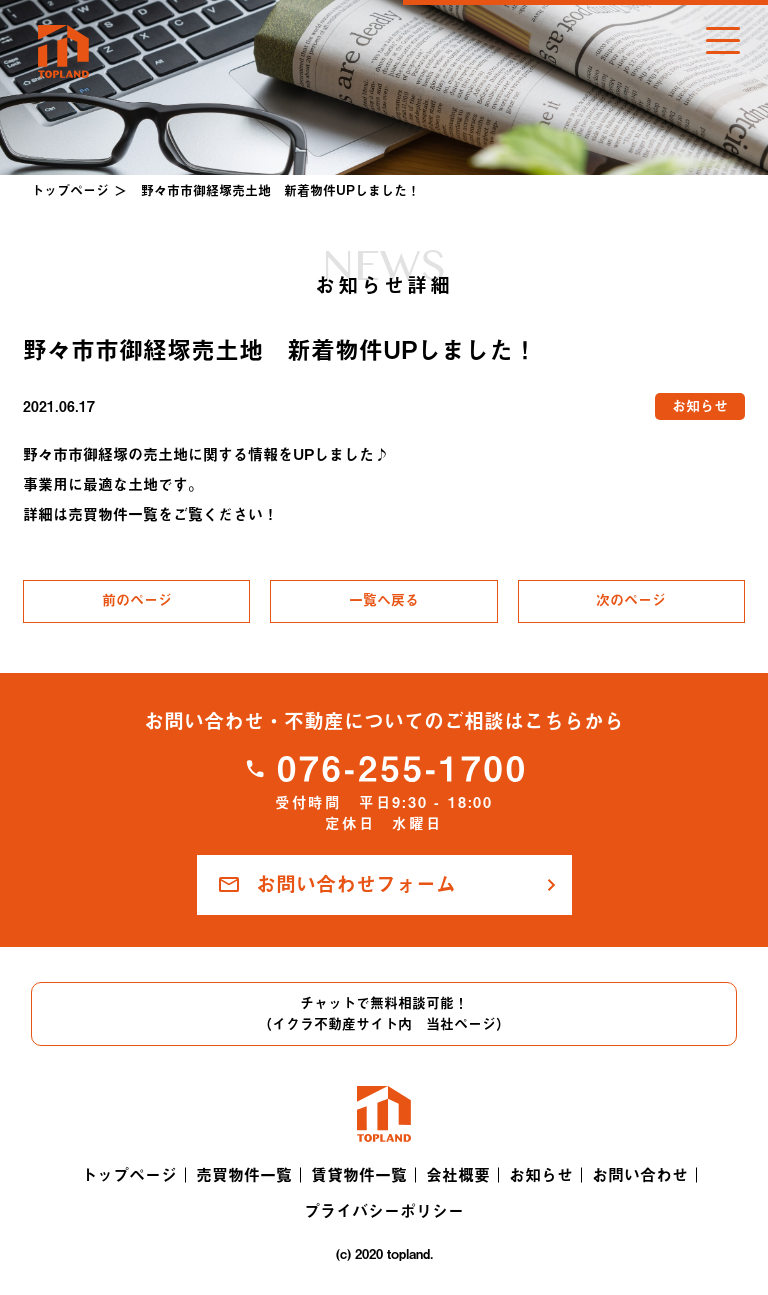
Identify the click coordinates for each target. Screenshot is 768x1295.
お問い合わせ (640, 1175)
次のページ (631, 600)
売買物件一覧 (244, 1175)
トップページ (70, 190)
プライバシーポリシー (384, 1211)
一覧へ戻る (384, 600)
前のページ (137, 600)
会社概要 (458, 1175)
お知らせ (541, 1175)
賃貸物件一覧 (359, 1175)
